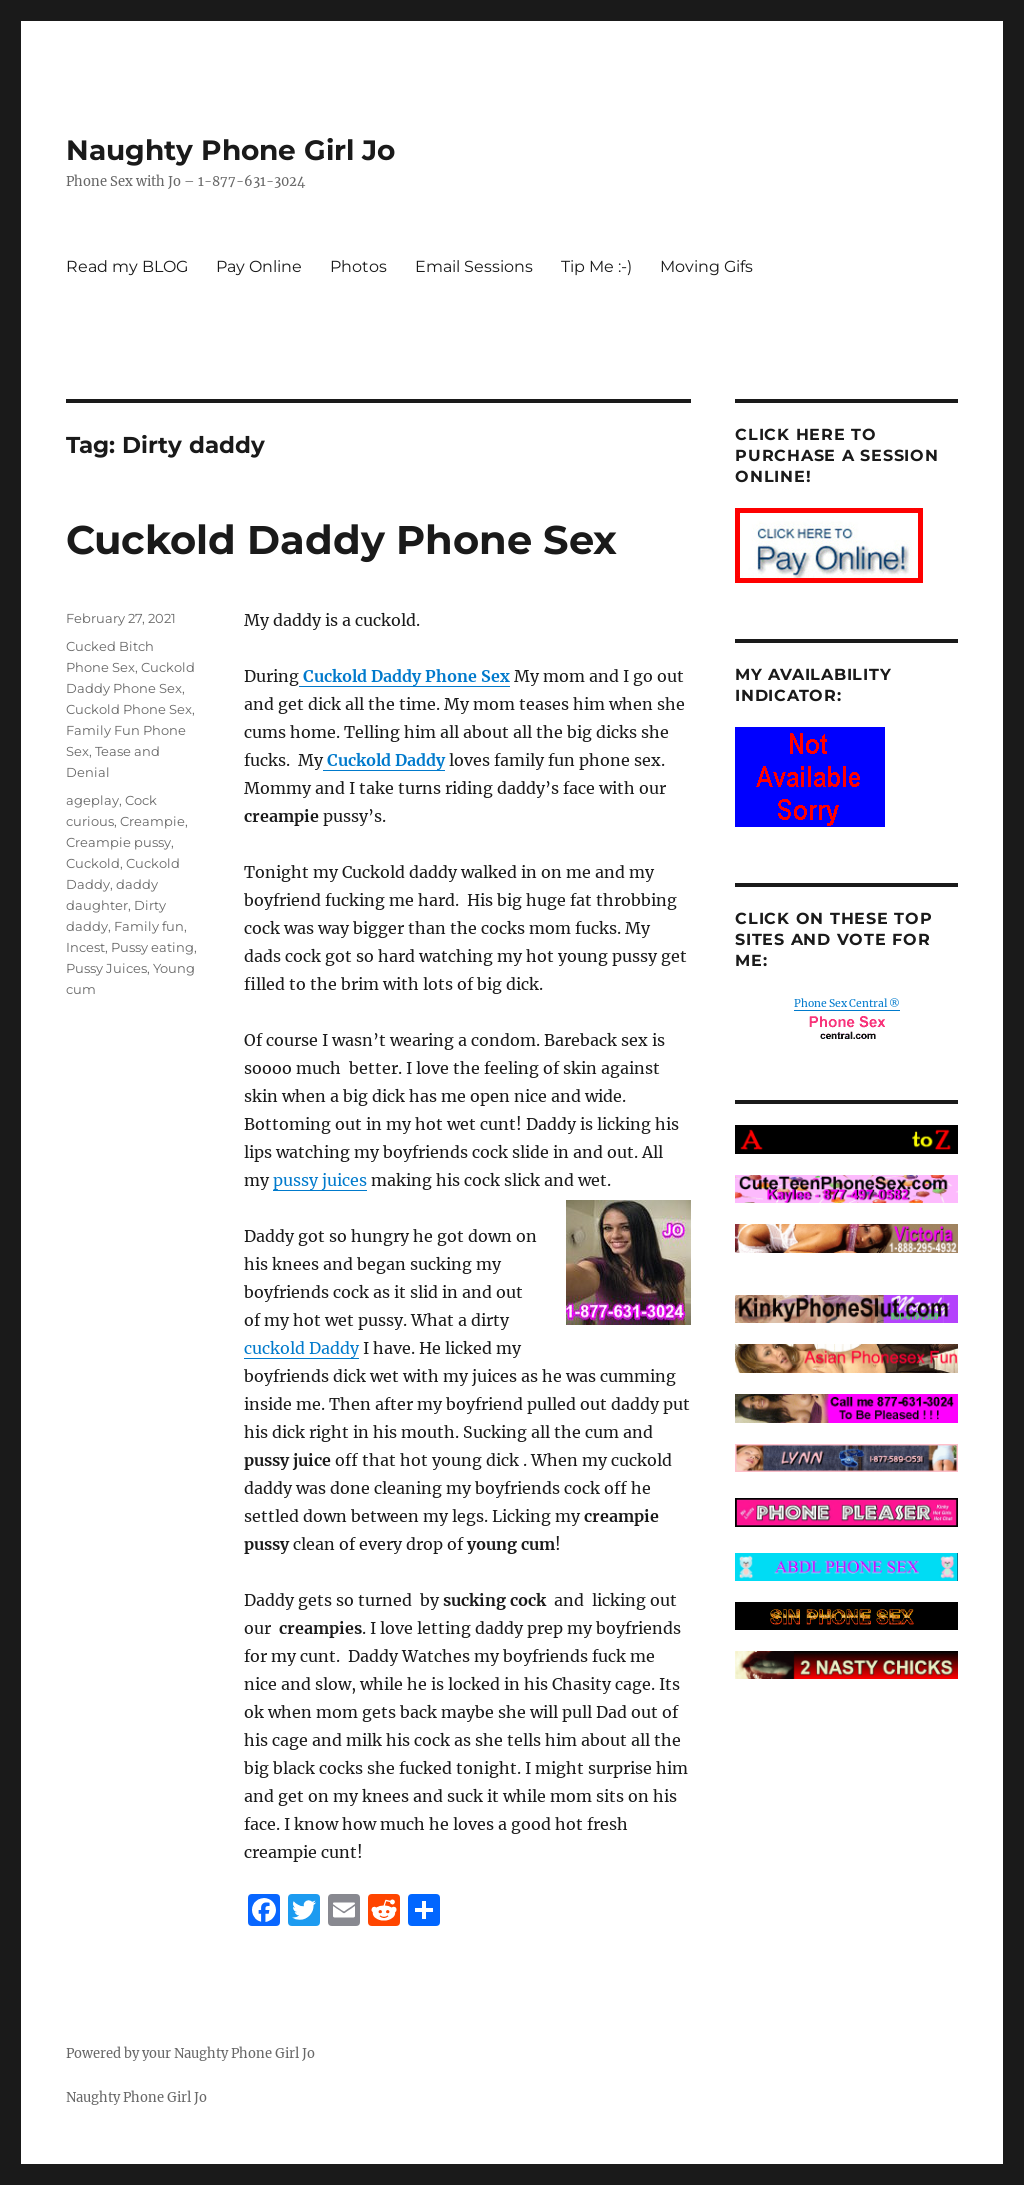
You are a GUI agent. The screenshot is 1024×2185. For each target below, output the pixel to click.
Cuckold (93, 863)
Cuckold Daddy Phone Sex (341, 539)
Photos (358, 266)
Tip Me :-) (596, 266)
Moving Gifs (706, 266)
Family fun (149, 926)
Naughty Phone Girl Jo (230, 150)
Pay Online (259, 266)
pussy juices (320, 1180)
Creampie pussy (118, 842)
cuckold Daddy (301, 1348)
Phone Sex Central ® (847, 1003)
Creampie (152, 821)
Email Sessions (474, 266)
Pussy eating (152, 947)
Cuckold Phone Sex (129, 709)
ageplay (92, 800)
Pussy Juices (106, 968)
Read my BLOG (127, 266)
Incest (85, 947)
